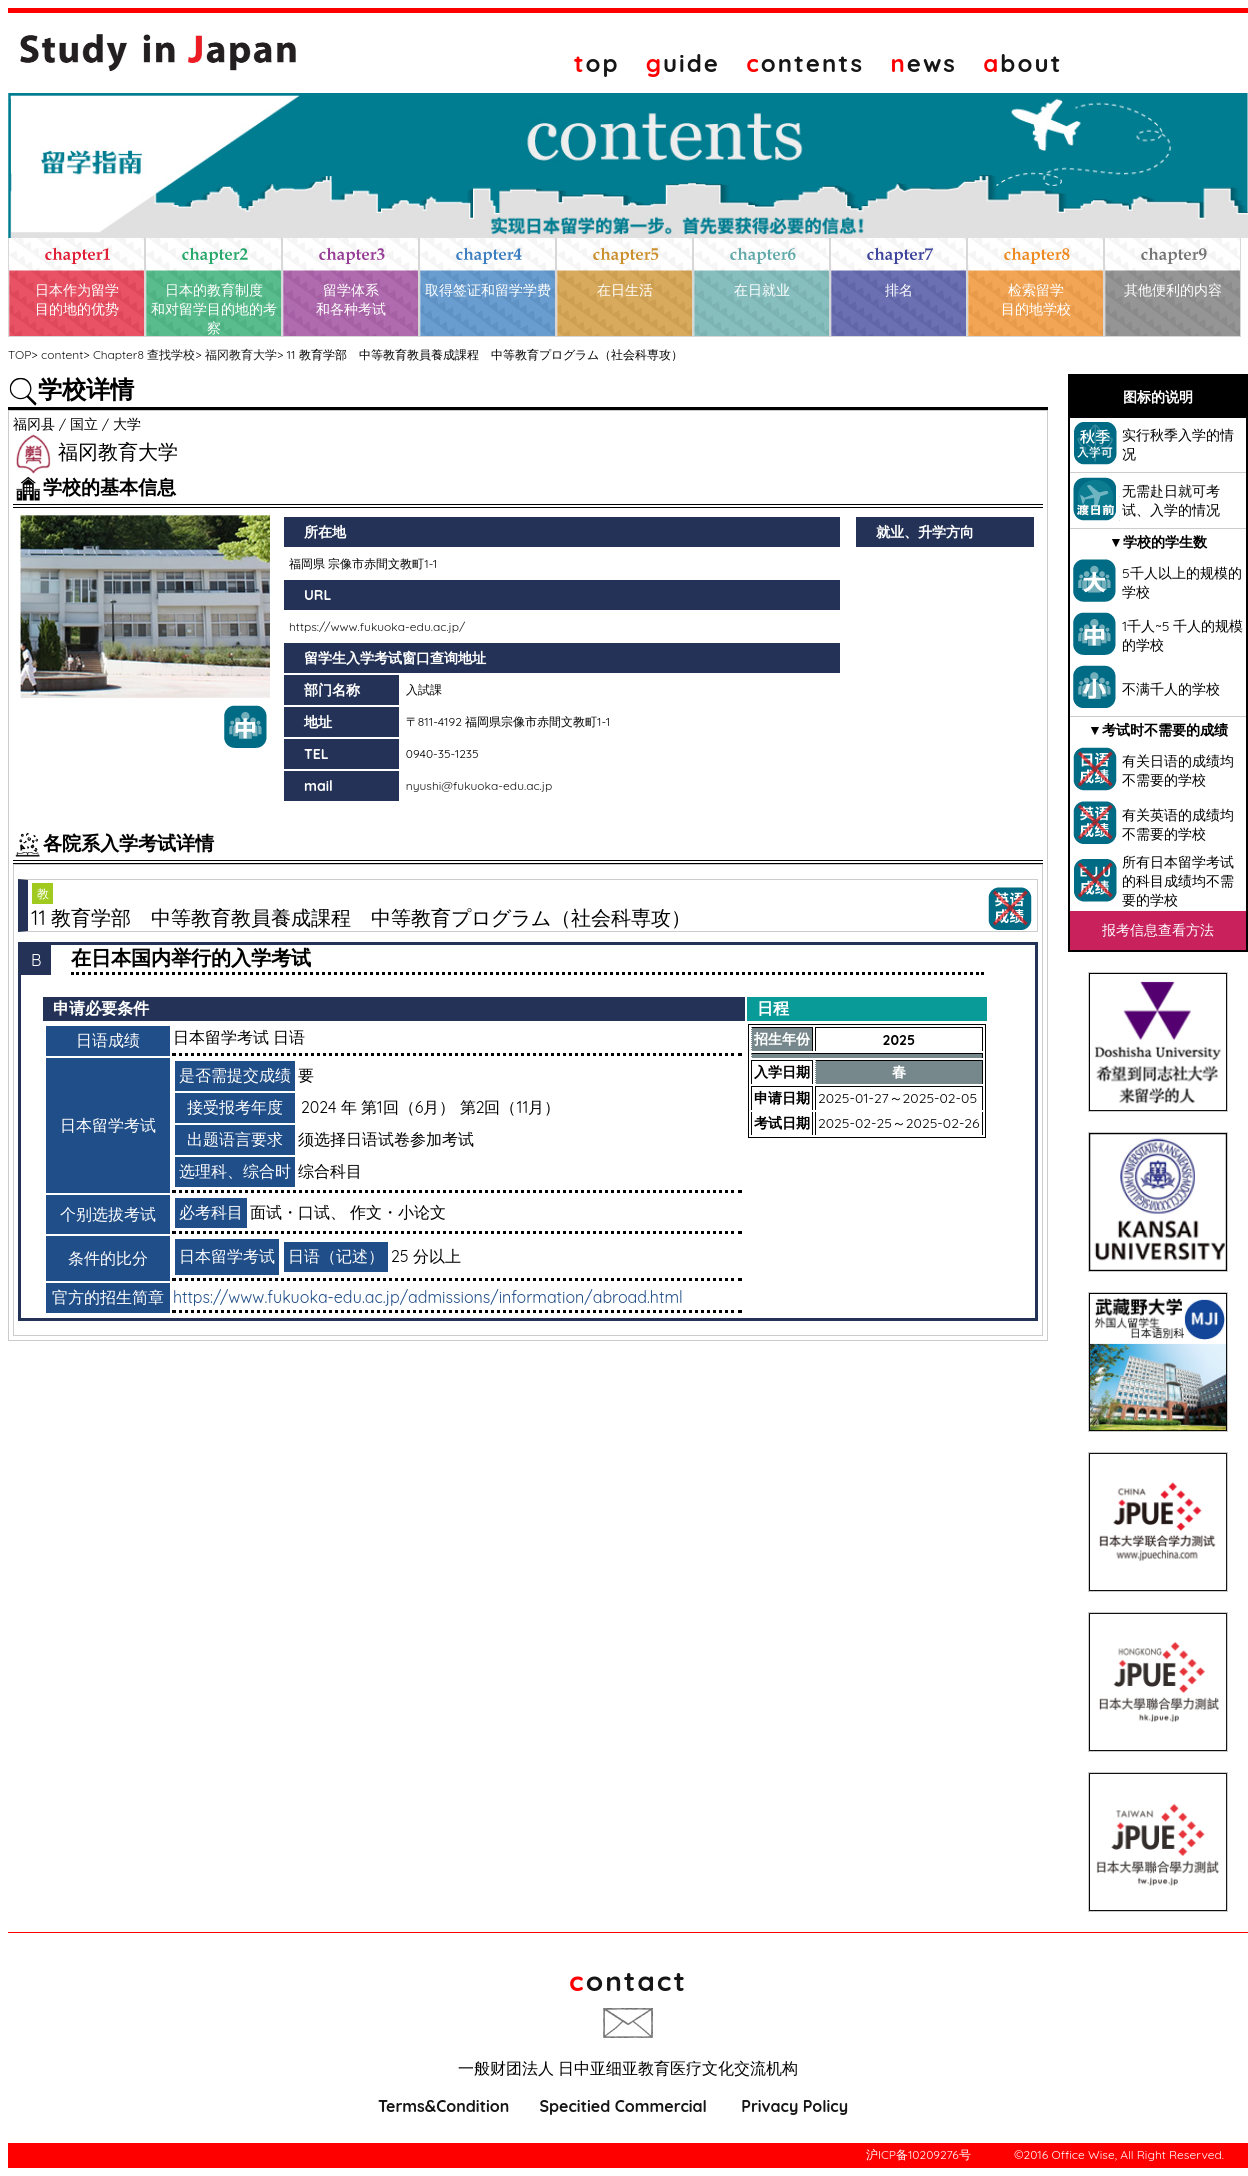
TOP (19, 354)
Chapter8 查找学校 (144, 354)
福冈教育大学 (241, 354)
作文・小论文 (398, 1212)
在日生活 (625, 290)
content (62, 354)
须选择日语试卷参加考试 (386, 1139)
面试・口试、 (298, 1212)
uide (683, 63)
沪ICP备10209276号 (918, 2154)
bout (1022, 63)
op (597, 63)
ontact (628, 1980)
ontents (805, 63)
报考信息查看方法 (1158, 930)
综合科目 (330, 1171)
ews (924, 63)
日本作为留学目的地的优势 (77, 299)
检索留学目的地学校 (1036, 299)
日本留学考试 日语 (239, 1037)
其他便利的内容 (1173, 290)
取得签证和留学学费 (488, 290)
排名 (899, 290)
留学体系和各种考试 (351, 299)
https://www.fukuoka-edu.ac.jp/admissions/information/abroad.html (428, 1297)
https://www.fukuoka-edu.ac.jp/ (377, 626)
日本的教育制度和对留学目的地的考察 (214, 309)
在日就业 (762, 290)
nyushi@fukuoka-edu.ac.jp (479, 785)
